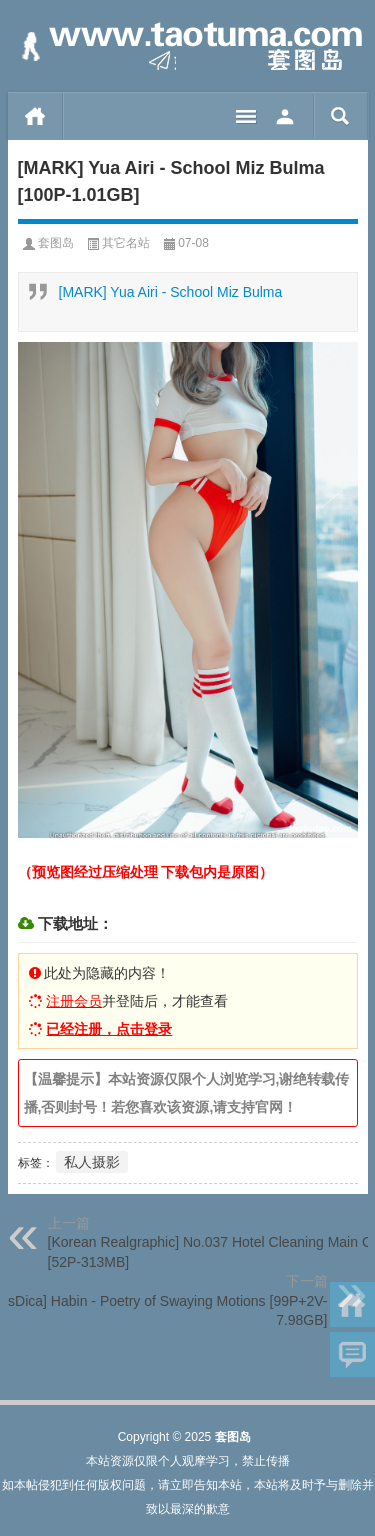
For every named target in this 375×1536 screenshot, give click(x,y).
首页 (35, 116)
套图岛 (56, 243)
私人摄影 (92, 1162)
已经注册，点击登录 (109, 1029)
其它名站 (126, 243)
